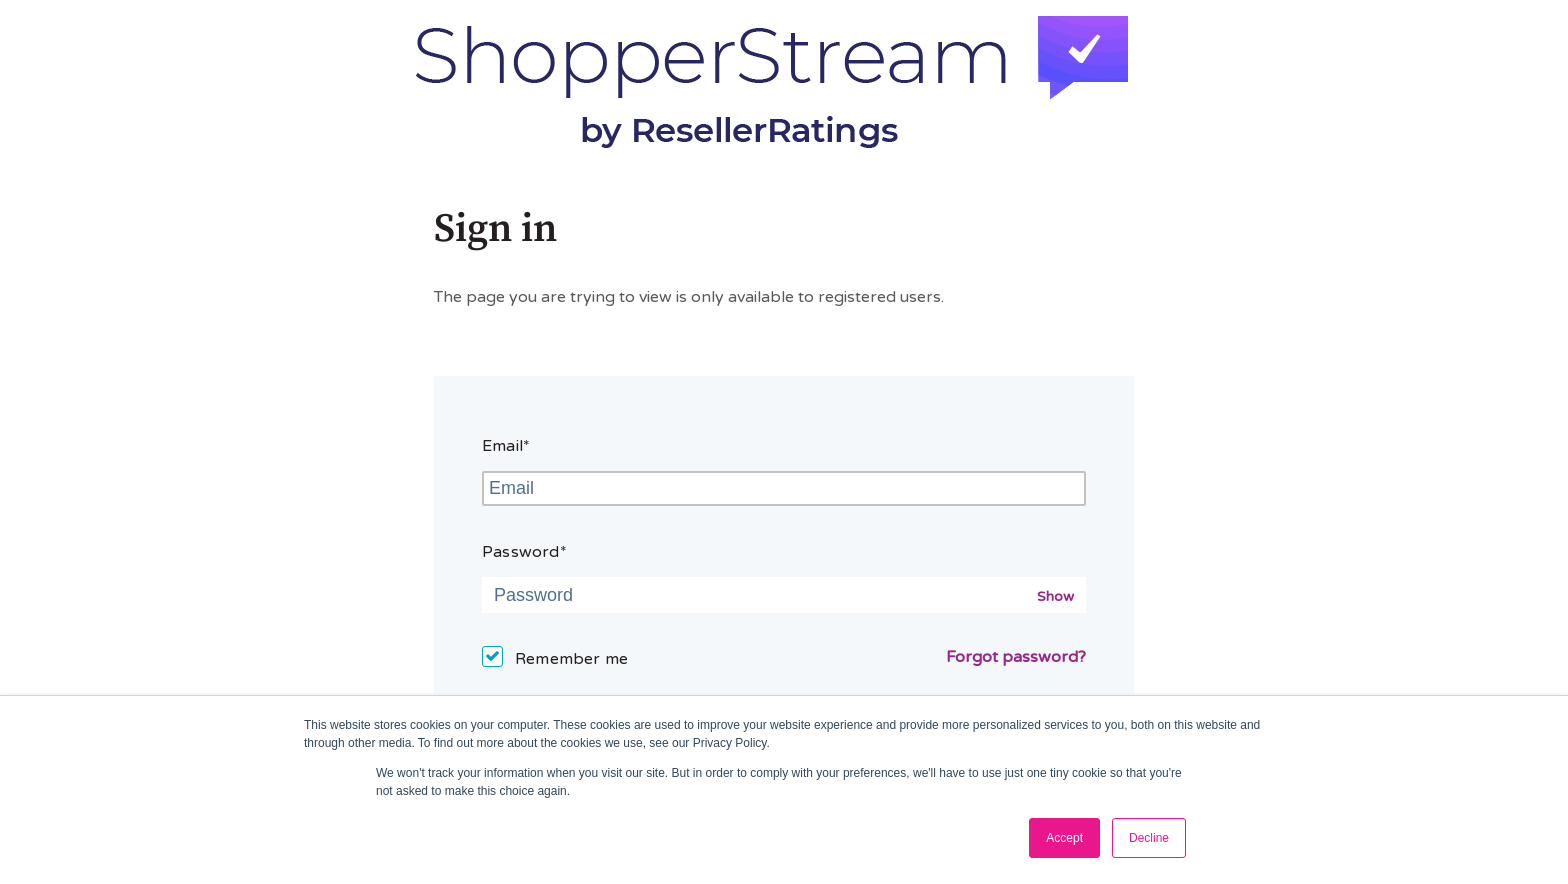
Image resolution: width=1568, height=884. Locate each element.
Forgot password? (1016, 657)
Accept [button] (1064, 838)
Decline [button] (1149, 838)
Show (1055, 596)
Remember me (571, 659)
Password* (524, 552)
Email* (506, 446)
